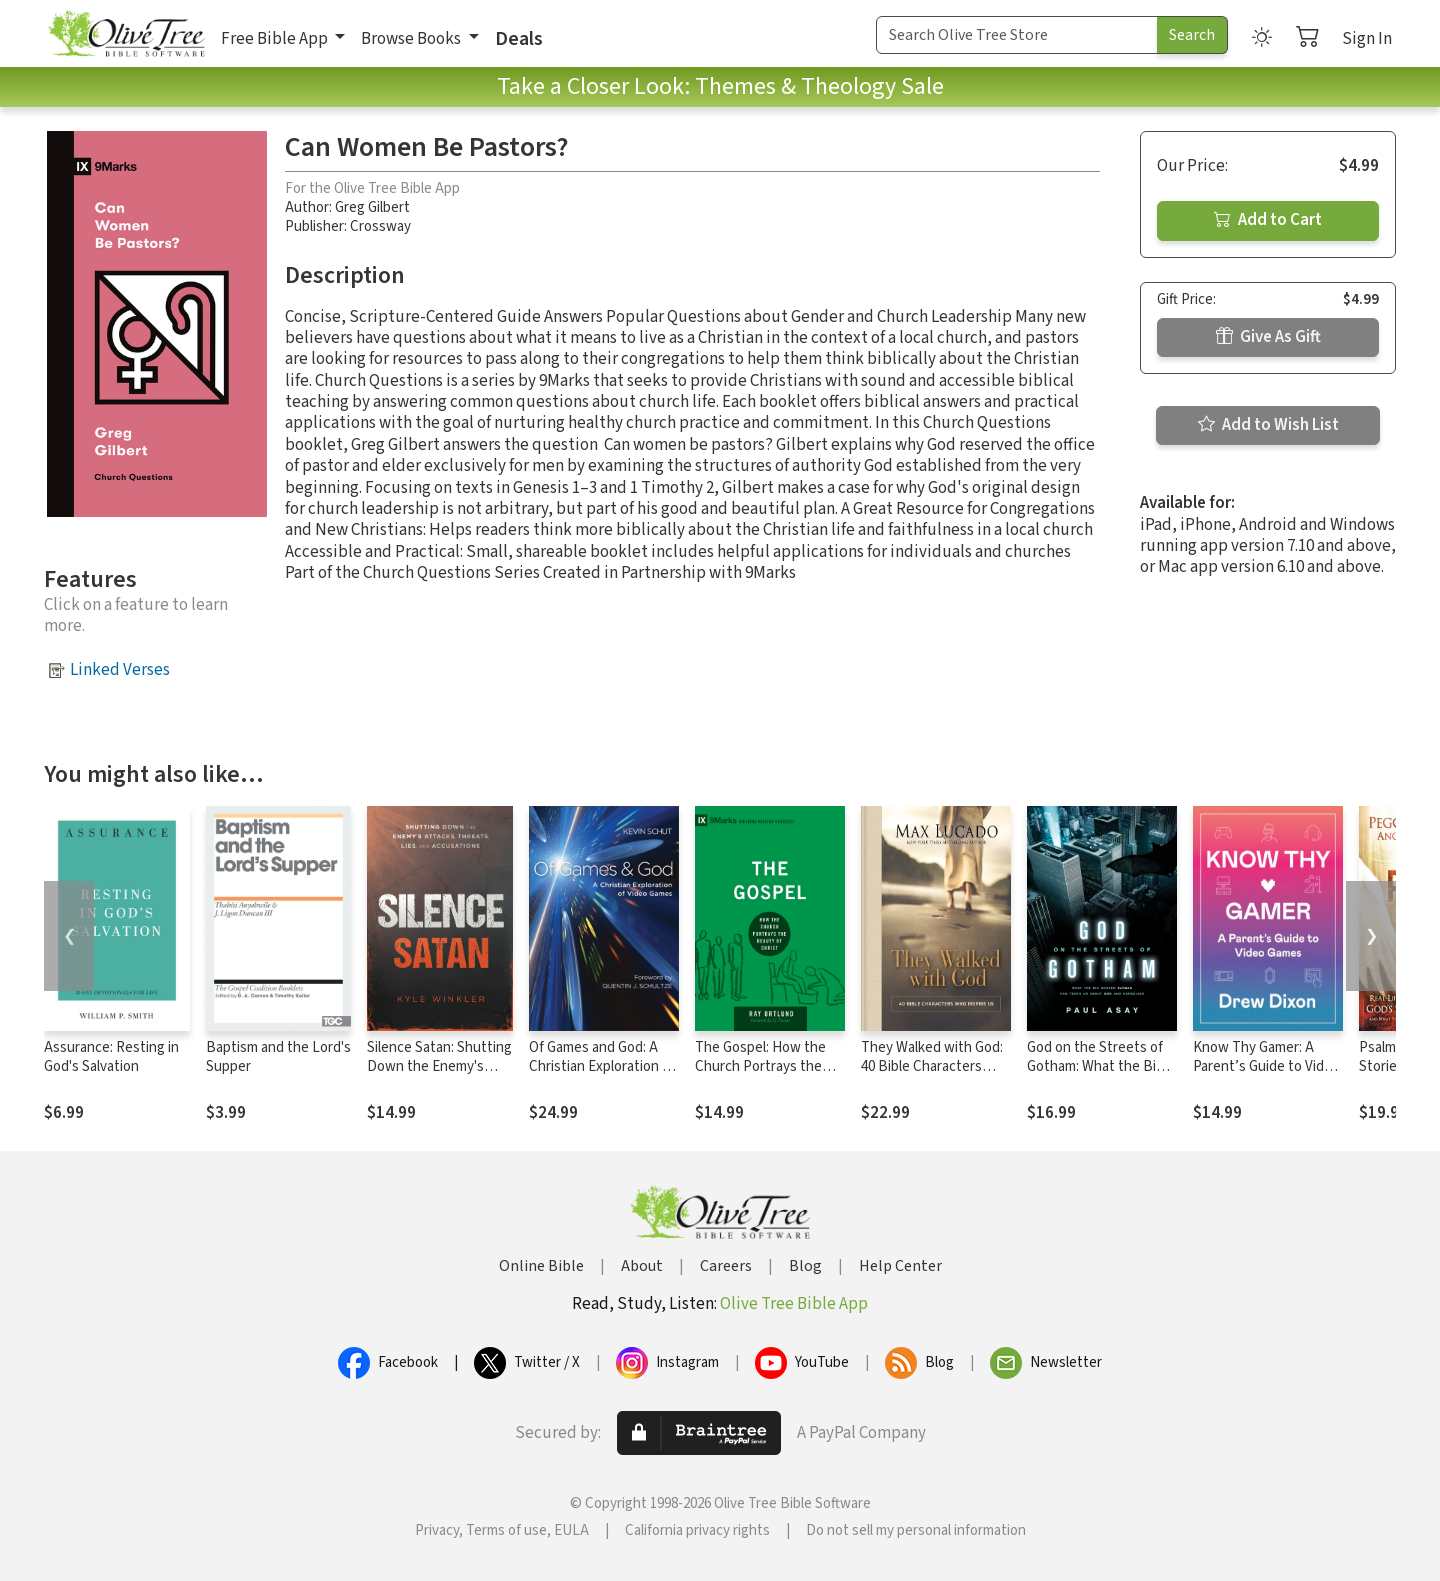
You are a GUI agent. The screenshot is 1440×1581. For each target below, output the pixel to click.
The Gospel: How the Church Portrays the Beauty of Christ (760, 1066)
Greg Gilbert (372, 207)
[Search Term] (1017, 35)
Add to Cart (1268, 220)
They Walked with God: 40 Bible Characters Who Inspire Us (932, 1066)
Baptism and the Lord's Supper (278, 1057)
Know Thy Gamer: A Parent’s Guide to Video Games (1266, 1066)
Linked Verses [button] (120, 670)
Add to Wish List (1268, 425)
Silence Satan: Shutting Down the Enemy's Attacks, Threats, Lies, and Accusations (439, 1076)
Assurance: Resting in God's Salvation (111, 1057)
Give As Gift (1268, 337)
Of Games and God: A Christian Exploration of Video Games (602, 1066)
